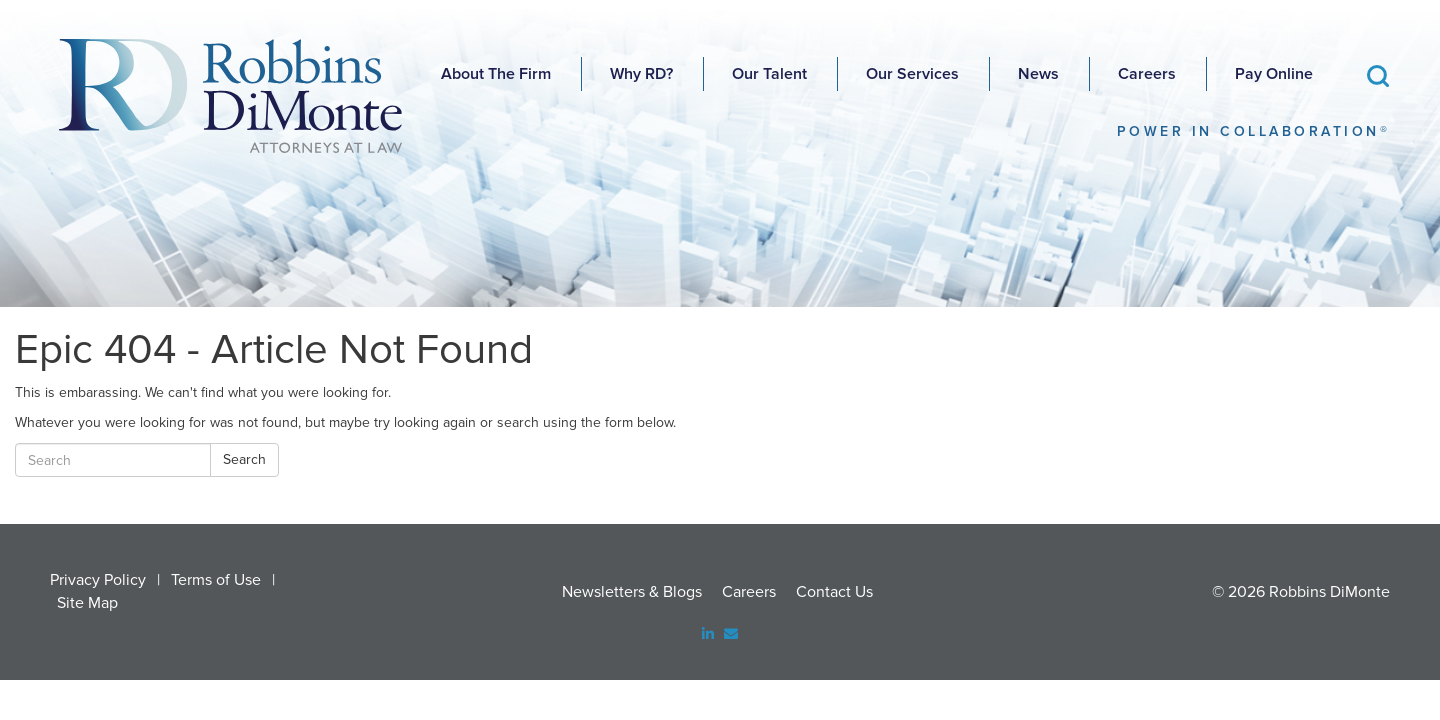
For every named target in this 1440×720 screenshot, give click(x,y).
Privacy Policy (98, 580)
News (1038, 74)
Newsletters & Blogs (632, 592)
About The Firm (496, 74)
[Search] (113, 460)
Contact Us (834, 592)
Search (244, 459)
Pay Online (1274, 74)
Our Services (912, 74)
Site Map (87, 603)
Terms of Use (216, 580)
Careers (1147, 74)
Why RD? (641, 74)
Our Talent (769, 74)
